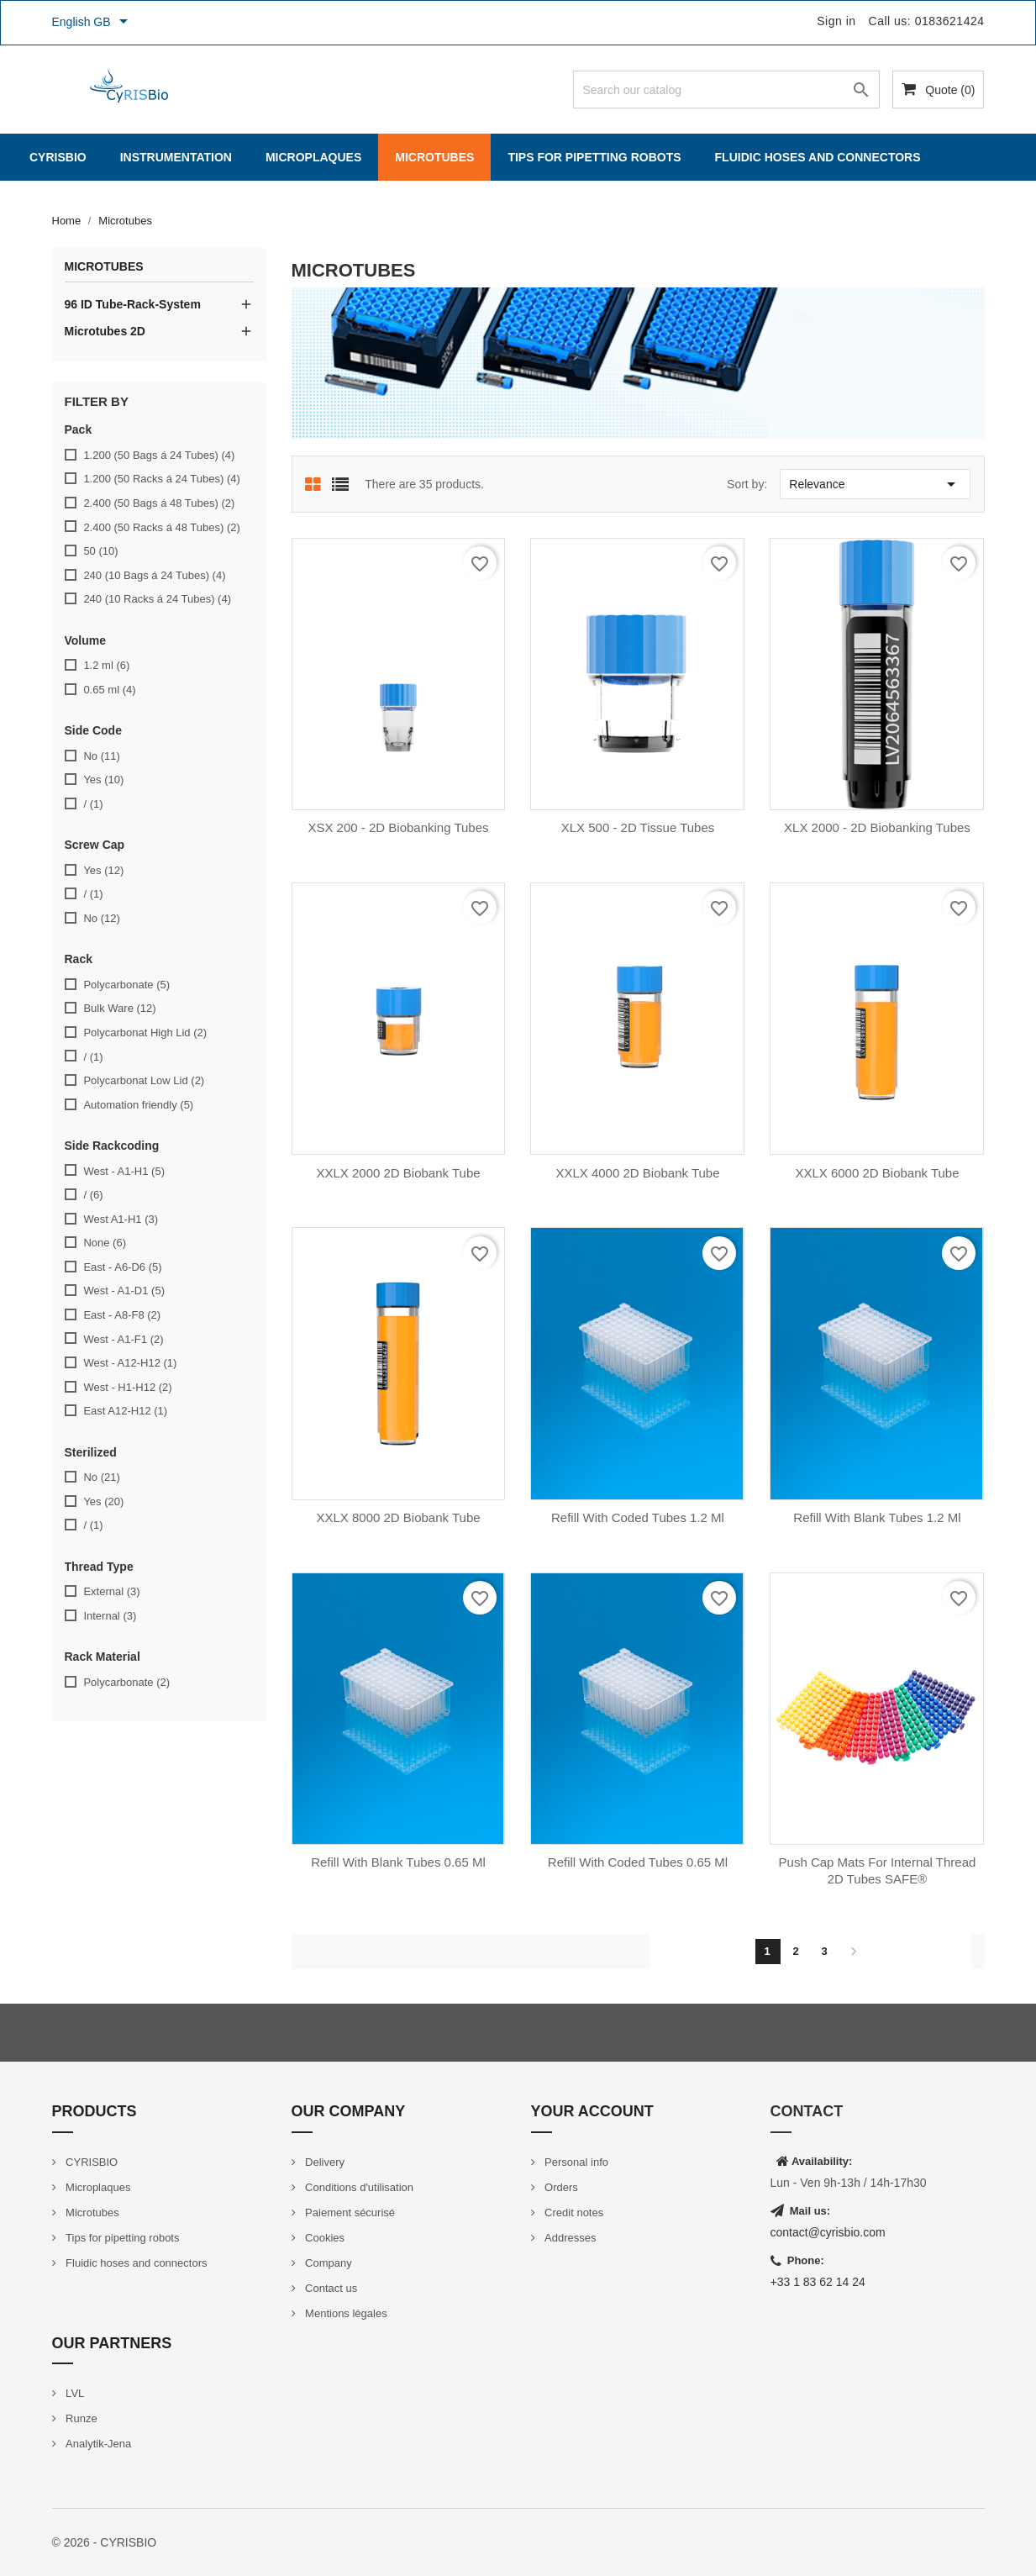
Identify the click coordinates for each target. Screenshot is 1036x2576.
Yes (103, 779)
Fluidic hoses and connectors (818, 157)
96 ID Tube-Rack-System (133, 304)
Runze (80, 2418)
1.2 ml (106, 665)
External (111, 1591)
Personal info (575, 2162)
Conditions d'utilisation (358, 2187)
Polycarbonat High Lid (145, 1032)
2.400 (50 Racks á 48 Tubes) (161, 527)
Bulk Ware (119, 1008)
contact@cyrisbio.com (828, 2232)
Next (853, 1951)
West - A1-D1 (124, 1290)
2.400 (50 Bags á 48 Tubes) (158, 503)
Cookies (323, 2237)
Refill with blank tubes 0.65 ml (398, 1862)
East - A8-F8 (121, 1315)
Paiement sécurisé (349, 2212)
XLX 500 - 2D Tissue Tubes (638, 827)
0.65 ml (109, 689)
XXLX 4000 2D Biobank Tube (637, 1173)
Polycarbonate (126, 984)
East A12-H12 (125, 1410)
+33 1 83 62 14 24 (817, 2282)
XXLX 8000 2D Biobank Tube (398, 1517)
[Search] (726, 89)
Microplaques (313, 157)
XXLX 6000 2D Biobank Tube (877, 1173)
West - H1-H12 (127, 1387)
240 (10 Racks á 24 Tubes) (157, 599)
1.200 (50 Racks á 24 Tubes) (161, 478)
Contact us (330, 2288)
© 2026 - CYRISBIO (104, 2542)
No (101, 756)
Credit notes (573, 2212)
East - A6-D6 (122, 1267)
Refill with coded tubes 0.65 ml (638, 1862)
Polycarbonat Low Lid (143, 1080)
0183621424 (950, 21)
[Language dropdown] (93, 23)
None (104, 1242)
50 (100, 551)
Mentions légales (344, 2313)
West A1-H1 (120, 1219)
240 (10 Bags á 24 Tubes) (154, 575)
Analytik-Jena (97, 2443)
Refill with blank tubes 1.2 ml (876, 1517)
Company (327, 2263)
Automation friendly (138, 1104)
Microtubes (434, 157)
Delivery (323, 2162)
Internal (109, 1615)
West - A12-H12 (129, 1362)
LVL (74, 2393)
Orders (560, 2187)
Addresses (569, 2237)
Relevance (875, 484)
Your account (592, 2111)
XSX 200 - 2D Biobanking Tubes (398, 827)
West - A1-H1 (124, 1171)
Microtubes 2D (105, 331)
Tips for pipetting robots (594, 157)
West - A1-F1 (123, 1339)
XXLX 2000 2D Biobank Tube (398, 1173)
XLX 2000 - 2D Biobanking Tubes (877, 827)
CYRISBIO (58, 157)
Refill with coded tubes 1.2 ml (637, 1517)
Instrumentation (176, 157)
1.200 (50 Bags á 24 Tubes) (158, 455)
